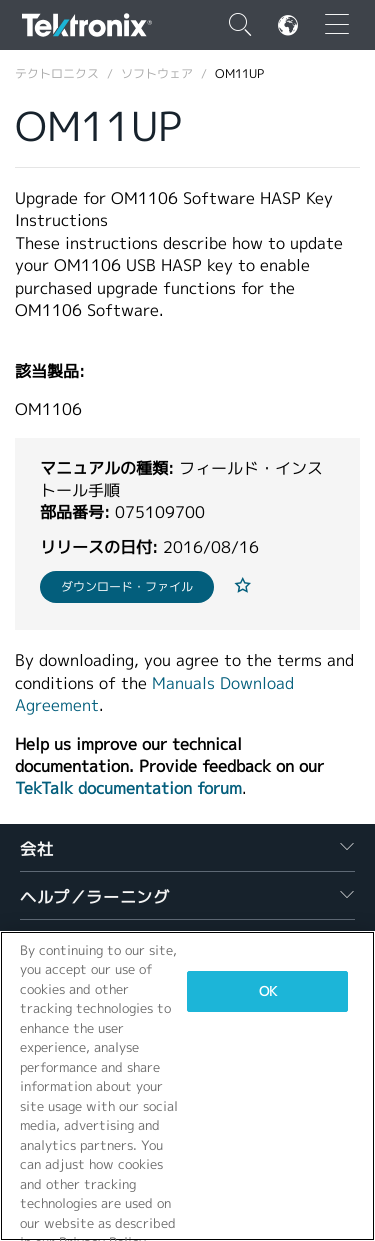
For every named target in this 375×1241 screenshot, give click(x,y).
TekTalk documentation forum (128, 788)
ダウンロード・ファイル (127, 586)
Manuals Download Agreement (154, 694)
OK (268, 991)
